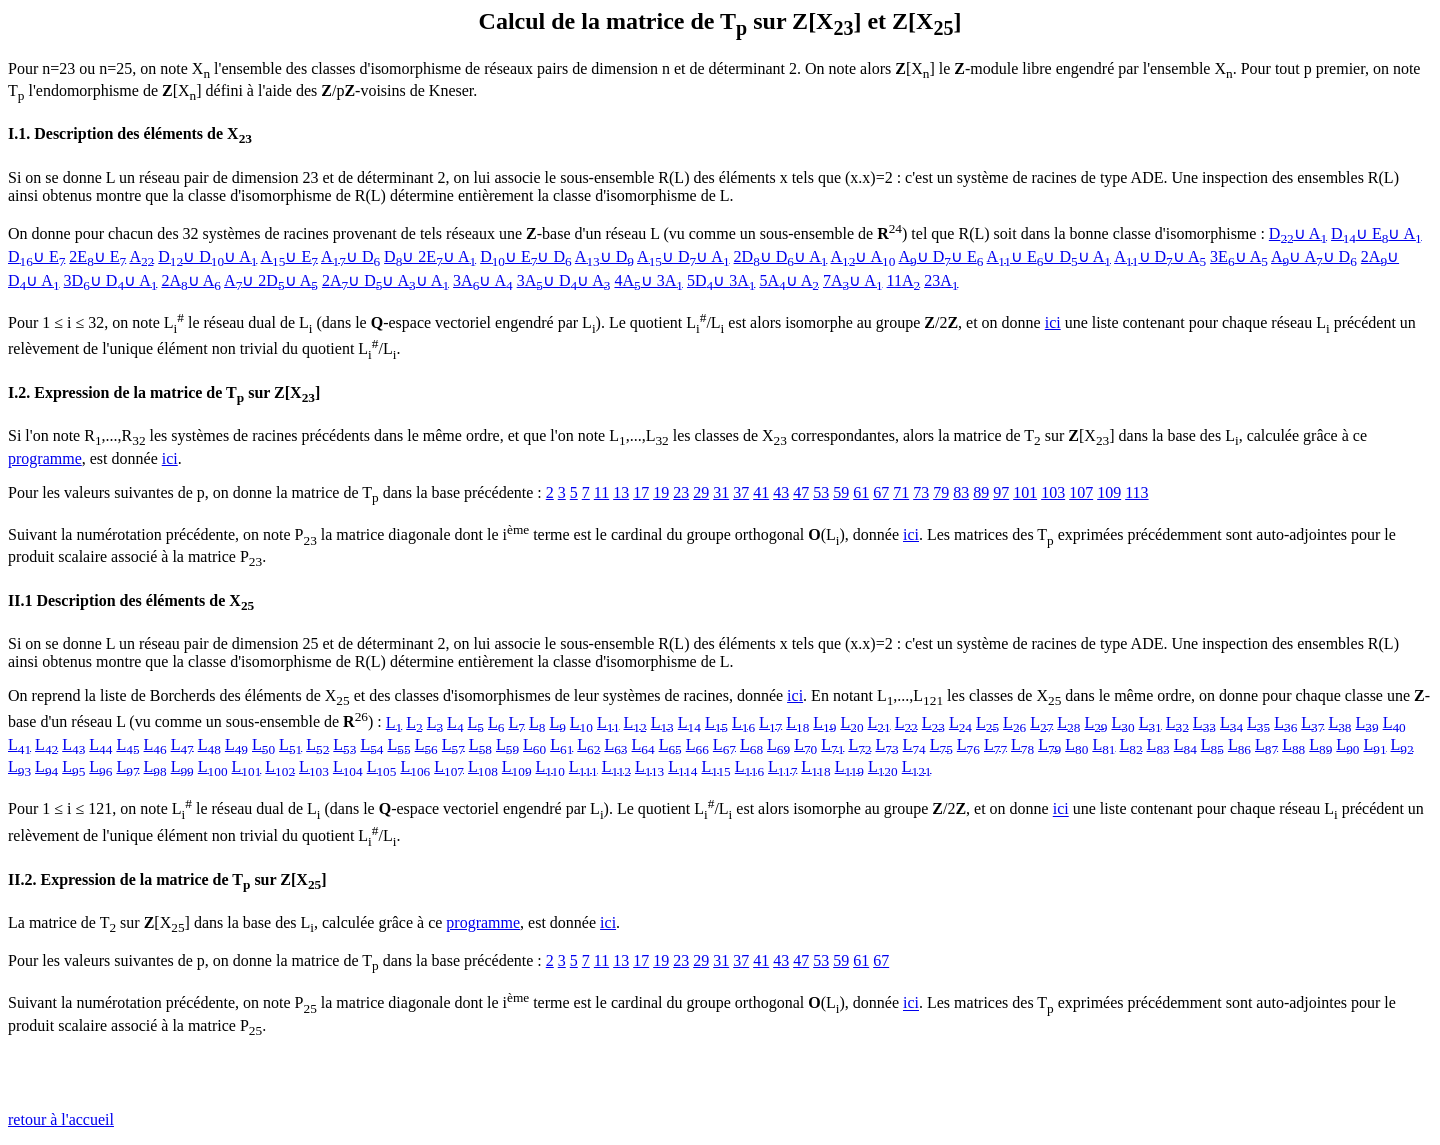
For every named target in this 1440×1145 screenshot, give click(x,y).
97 (1001, 492)
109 (1109, 492)
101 (1025, 492)
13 (621, 492)
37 (741, 492)
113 (1136, 492)
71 (901, 492)
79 (941, 492)
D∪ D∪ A (207, 256)
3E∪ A (1239, 256)
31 (721, 492)
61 (861, 492)
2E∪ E (97, 256)
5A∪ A (789, 280)
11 (601, 492)
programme (45, 458)
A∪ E (289, 256)
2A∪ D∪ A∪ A (385, 280)
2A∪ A (191, 280)
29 (701, 492)
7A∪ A (853, 280)
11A (904, 280)
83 (961, 492)
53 (821, 492)
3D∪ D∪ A (111, 280)
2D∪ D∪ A (781, 256)
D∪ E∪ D (526, 256)
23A (941, 280)
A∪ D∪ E (941, 256)
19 (661, 492)
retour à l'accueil (61, 1119)
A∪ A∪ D (1314, 256)
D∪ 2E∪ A (430, 256)
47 (801, 492)
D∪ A (1298, 233)
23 (681, 492)
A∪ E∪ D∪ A (1049, 256)
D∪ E (36, 256)
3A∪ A (483, 280)
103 (1053, 492)
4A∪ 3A (648, 280)
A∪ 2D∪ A (271, 280)
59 (841, 492)
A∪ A (863, 256)
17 (641, 492)
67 (881, 492)
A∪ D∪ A (683, 256)
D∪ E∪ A (1376, 233)
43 (781, 492)
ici (1053, 322)
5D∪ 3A (721, 280)
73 (921, 492)
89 (981, 492)
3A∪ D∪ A (564, 280)
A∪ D (350, 256)
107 (1081, 492)
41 (761, 492)
